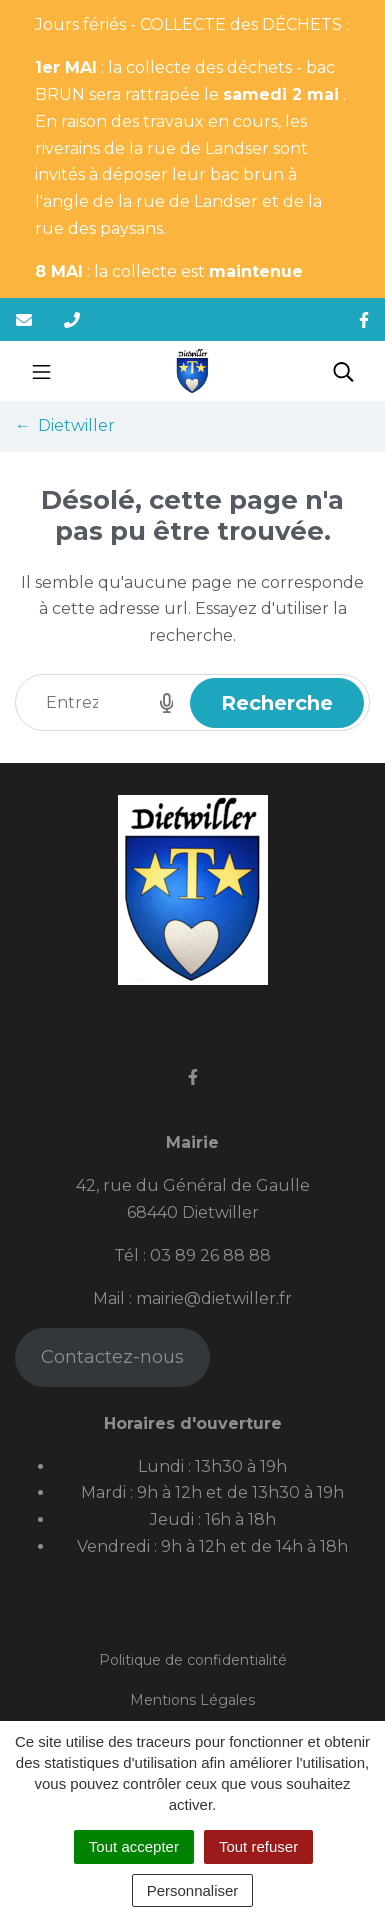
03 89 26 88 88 (210, 1255)
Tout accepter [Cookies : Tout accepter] (134, 1846)
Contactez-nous (112, 1357)
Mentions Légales (192, 1700)
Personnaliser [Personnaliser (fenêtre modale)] (193, 1890)
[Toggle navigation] (41, 371)
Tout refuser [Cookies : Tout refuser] (258, 1846)
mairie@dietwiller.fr (214, 1298)
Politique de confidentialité (193, 1660)
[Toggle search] (343, 371)
